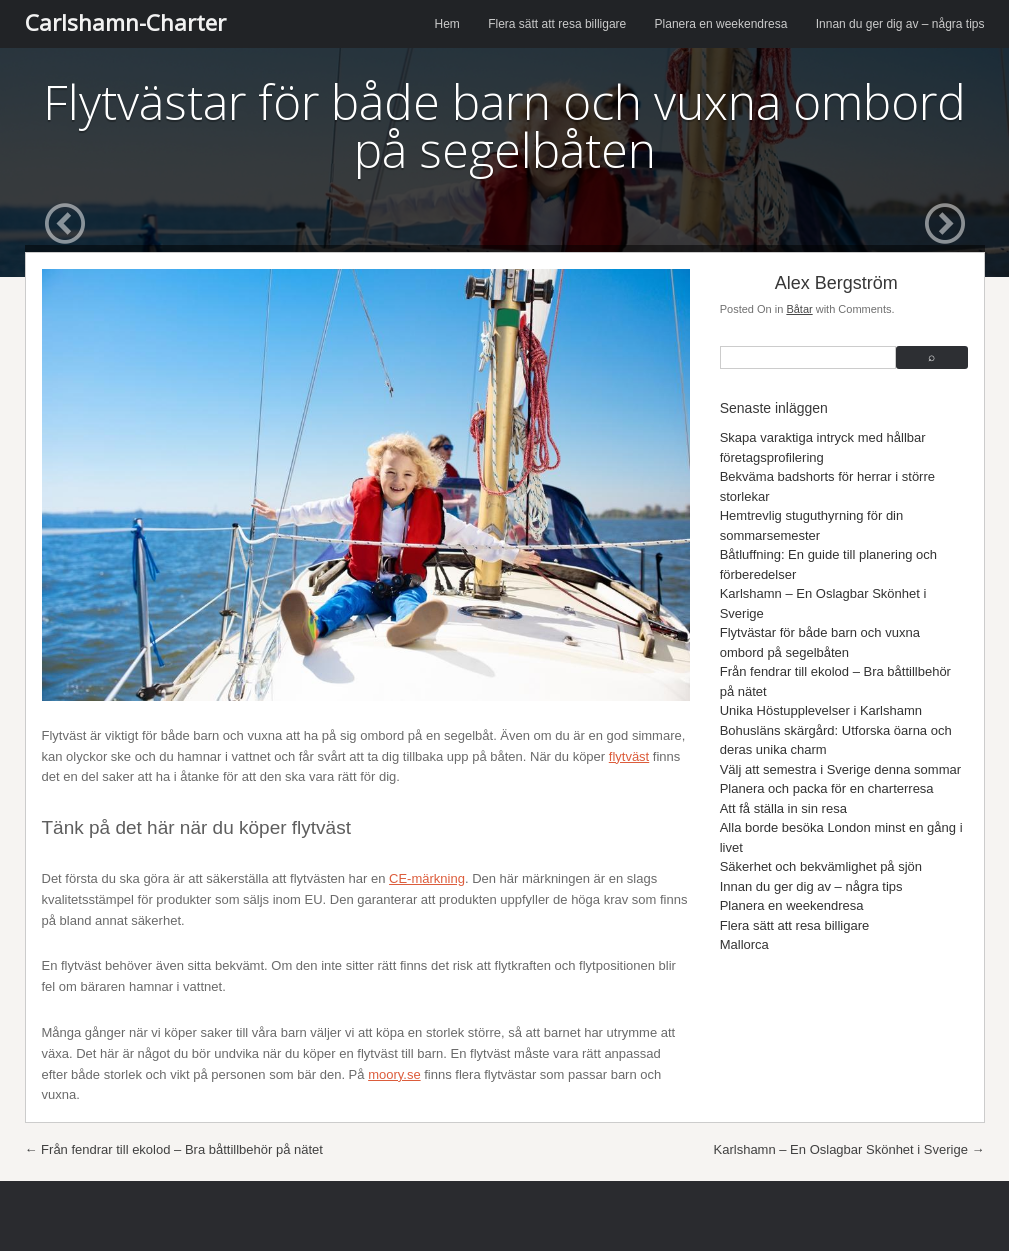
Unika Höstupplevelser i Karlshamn (821, 710)
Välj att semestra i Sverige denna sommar (840, 769)
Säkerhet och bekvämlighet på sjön (821, 866)
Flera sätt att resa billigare (557, 24)
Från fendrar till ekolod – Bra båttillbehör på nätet (174, 1149)
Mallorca (744, 944)
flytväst (629, 756)
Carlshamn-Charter (125, 22)
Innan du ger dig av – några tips (900, 24)
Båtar (799, 309)
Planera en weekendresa (721, 24)
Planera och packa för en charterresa (827, 788)
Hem (447, 24)
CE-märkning (427, 878)
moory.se (394, 1074)
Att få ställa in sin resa (783, 808)
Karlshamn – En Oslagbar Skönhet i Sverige (849, 1149)
